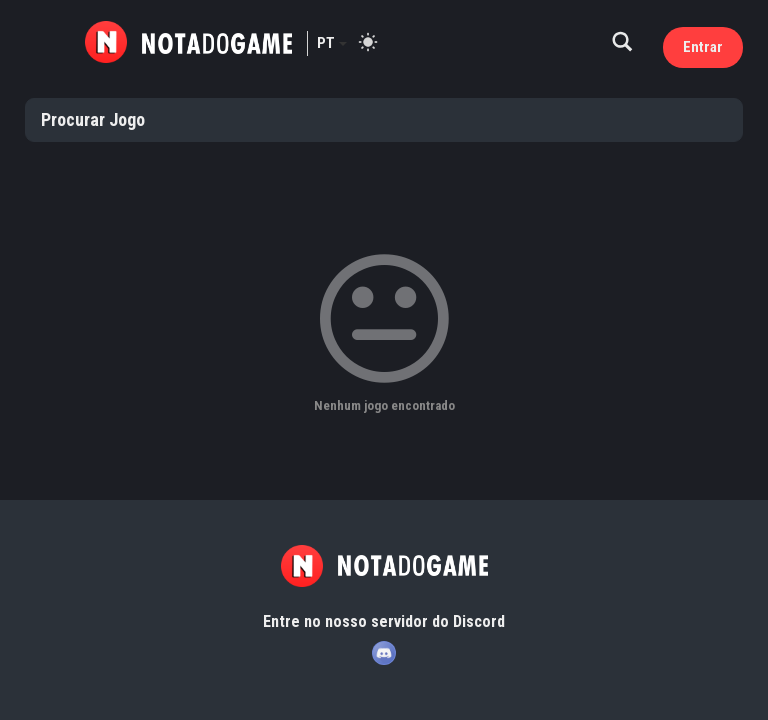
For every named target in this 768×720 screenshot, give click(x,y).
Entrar (703, 47)
